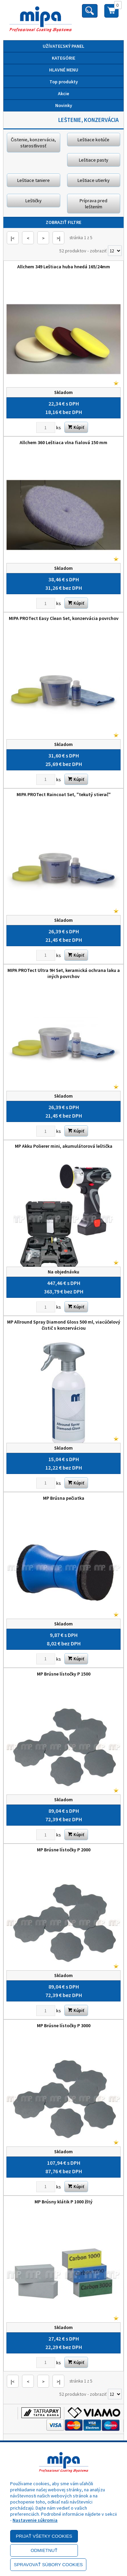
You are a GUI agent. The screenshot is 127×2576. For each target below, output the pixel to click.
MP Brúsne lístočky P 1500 (63, 1674)
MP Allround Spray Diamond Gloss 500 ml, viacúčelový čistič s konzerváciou (63, 1325)
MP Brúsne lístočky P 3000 (63, 2025)
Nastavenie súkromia (35, 2520)
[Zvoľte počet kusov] (45, 427)
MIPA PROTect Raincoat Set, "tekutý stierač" (64, 794)
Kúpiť (76, 427)
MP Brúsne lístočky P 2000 (63, 1850)
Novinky (63, 105)
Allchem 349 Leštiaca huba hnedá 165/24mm (63, 267)
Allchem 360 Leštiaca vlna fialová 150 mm (63, 442)
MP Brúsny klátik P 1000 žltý (63, 2202)
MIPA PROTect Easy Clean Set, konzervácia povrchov (64, 618)
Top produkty (63, 82)
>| (58, 238)
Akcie (63, 93)
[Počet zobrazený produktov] (115, 250)
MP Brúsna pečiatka (63, 1498)
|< (13, 238)
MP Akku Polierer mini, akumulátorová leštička (63, 1146)
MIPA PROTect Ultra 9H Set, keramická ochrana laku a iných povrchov (63, 973)
